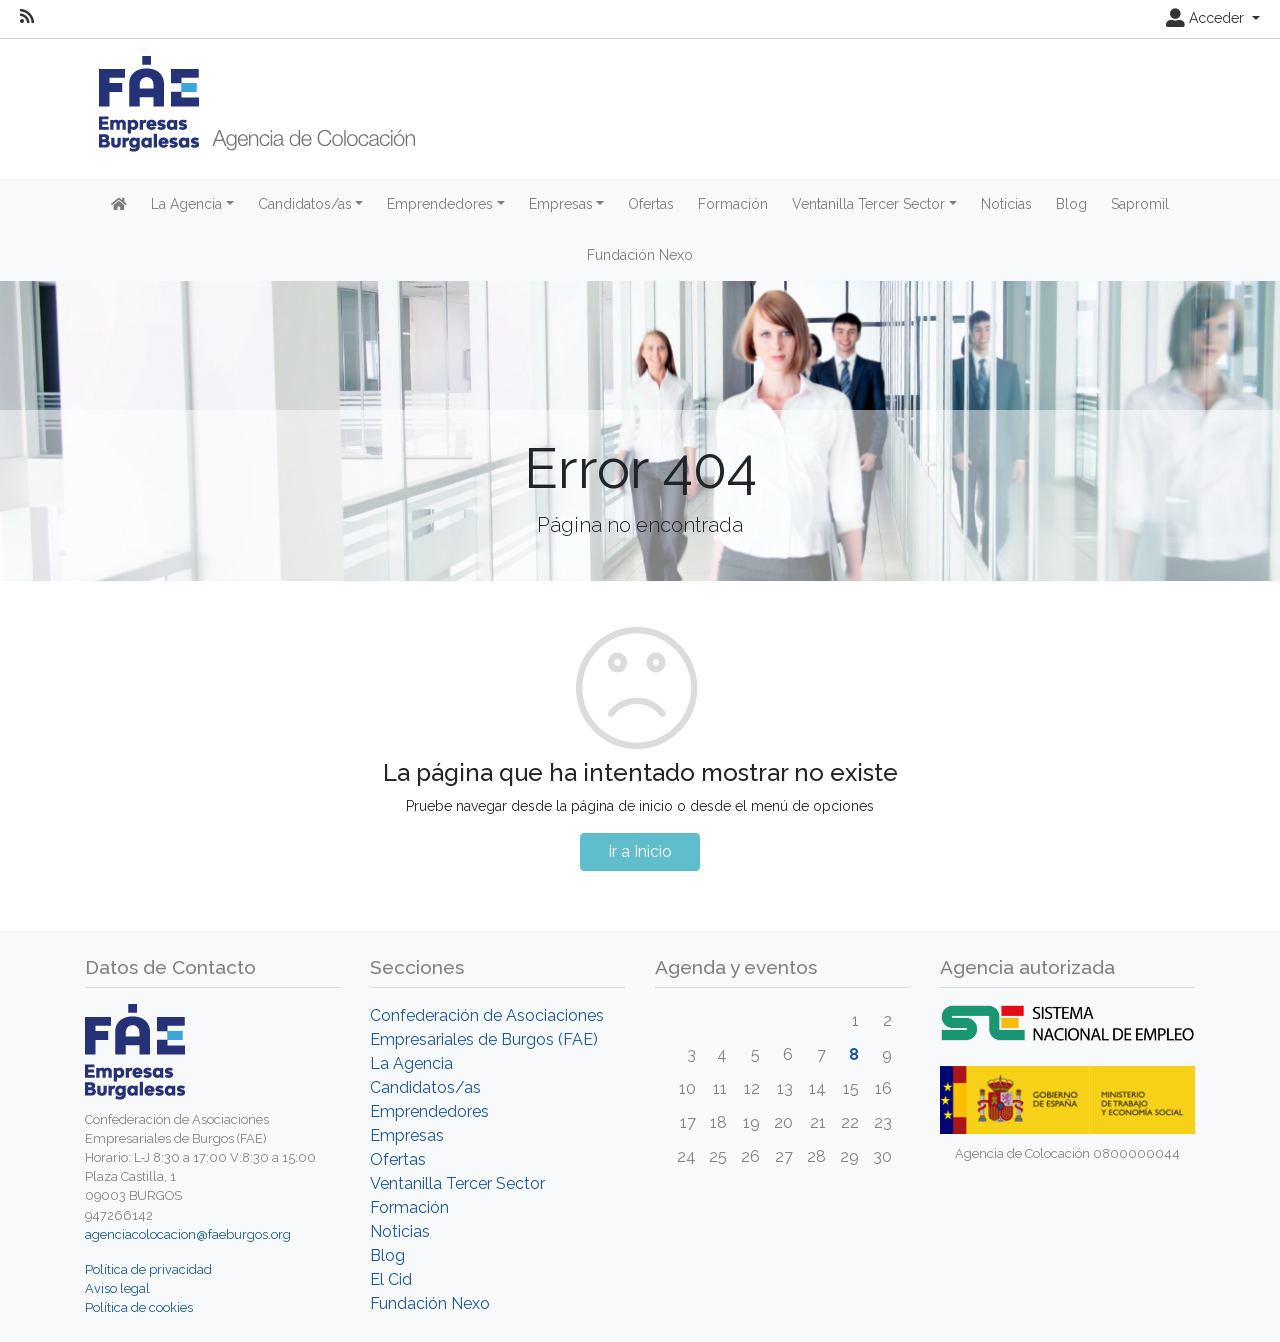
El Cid (391, 1279)
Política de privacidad (148, 1269)
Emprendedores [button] (440, 204)
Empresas (407, 1135)
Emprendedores (429, 1111)
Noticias (1006, 204)
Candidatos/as (425, 1087)
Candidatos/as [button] (305, 204)
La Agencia (411, 1063)
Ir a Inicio (640, 851)
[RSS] (27, 17)
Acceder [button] (1207, 18)
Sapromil (1140, 204)
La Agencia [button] (186, 204)
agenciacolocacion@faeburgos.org (188, 1234)
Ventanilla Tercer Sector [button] (868, 204)
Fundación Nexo (640, 255)
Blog (1071, 204)
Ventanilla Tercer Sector (457, 1183)
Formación (733, 204)
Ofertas (651, 204)
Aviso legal (117, 1288)
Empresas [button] (561, 204)
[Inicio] (250, 102)
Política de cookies (139, 1307)
